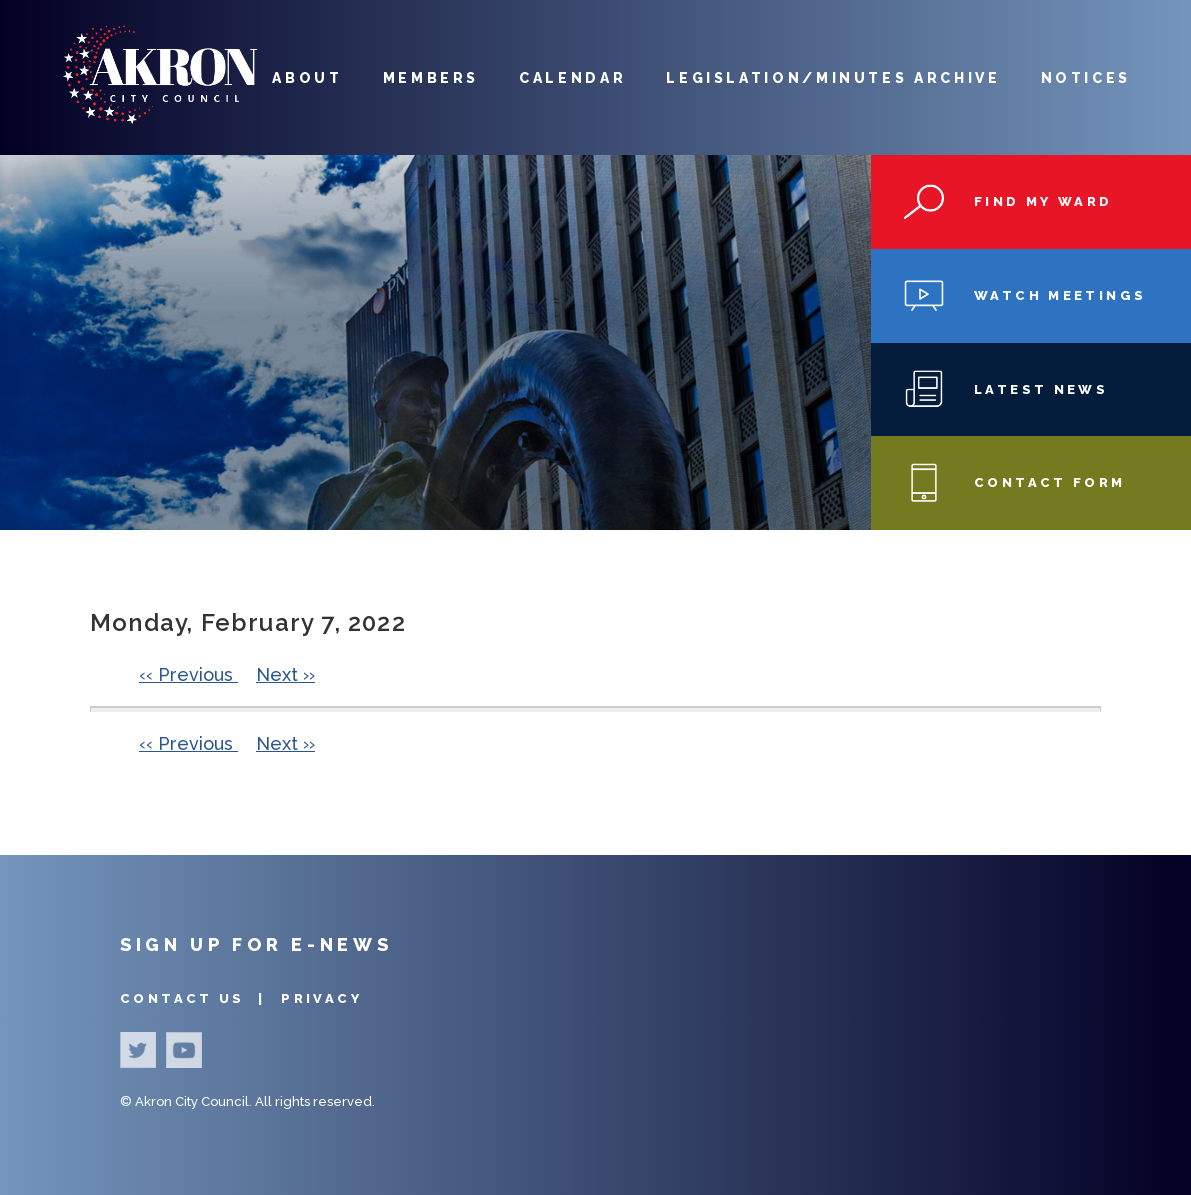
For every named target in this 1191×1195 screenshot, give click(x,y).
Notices (1086, 78)
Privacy (321, 998)
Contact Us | (195, 998)
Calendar (572, 78)
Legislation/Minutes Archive (833, 78)
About (307, 78)
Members (431, 78)
